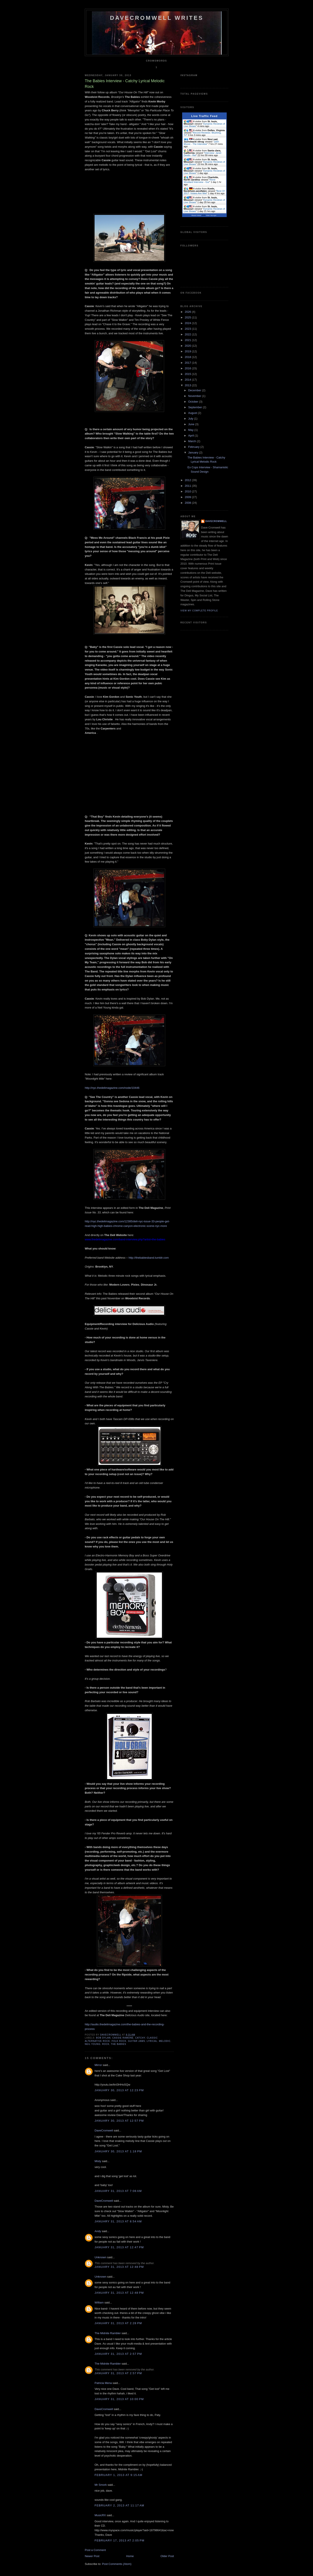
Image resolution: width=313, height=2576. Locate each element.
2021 (188, 340)
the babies (118, 2044)
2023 (188, 328)
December (195, 390)
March (192, 441)
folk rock (119, 2041)
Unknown (100, 2257)
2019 (188, 351)
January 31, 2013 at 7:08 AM (118, 2191)
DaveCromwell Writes (156, 18)
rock (105, 2044)
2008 (188, 502)
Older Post (167, 2556)
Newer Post (92, 2556)
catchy (140, 2038)
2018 (188, 357)
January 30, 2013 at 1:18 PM (118, 2151)
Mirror (98, 2065)
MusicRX (100, 2515)
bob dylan (103, 2038)
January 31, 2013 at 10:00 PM (119, 2399)
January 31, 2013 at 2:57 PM (118, 2353)
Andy (98, 2231)
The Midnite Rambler (108, 2333)
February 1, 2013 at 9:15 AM (118, 2475)
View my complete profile (199, 610)
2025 (188, 317)
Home (130, 2556)
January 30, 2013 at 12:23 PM (119, 2090)
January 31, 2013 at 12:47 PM (119, 2247)
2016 (188, 368)
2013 (188, 385)
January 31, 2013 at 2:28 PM (118, 2323)
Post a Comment (95, 2550)
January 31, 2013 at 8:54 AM (118, 2221)
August (193, 413)
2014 (188, 379)
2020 (188, 345)
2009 (188, 497)
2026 (188, 311)
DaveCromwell (104, 2130)
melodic (164, 2041)
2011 (188, 485)
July (191, 418)
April (191, 435)
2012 (188, 480)
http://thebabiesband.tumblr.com (148, 1257)
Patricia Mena (103, 2383)
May (191, 430)
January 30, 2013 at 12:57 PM (119, 2120)
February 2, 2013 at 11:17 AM (119, 2505)
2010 (188, 491)
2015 (188, 374)
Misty (98, 2161)
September (195, 407)
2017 (188, 362)
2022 (188, 334)
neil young (92, 2044)
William (99, 2302)
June (191, 424)
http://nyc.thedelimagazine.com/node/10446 (112, 1087)
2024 (188, 323)
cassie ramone (123, 2038)
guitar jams (136, 2041)
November (195, 396)
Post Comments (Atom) (117, 2564)
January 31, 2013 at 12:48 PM (119, 2266)
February (194, 446)
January (193, 452)
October (193, 401)
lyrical (152, 2041)
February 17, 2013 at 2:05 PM (119, 2540)
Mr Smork (101, 2484)
